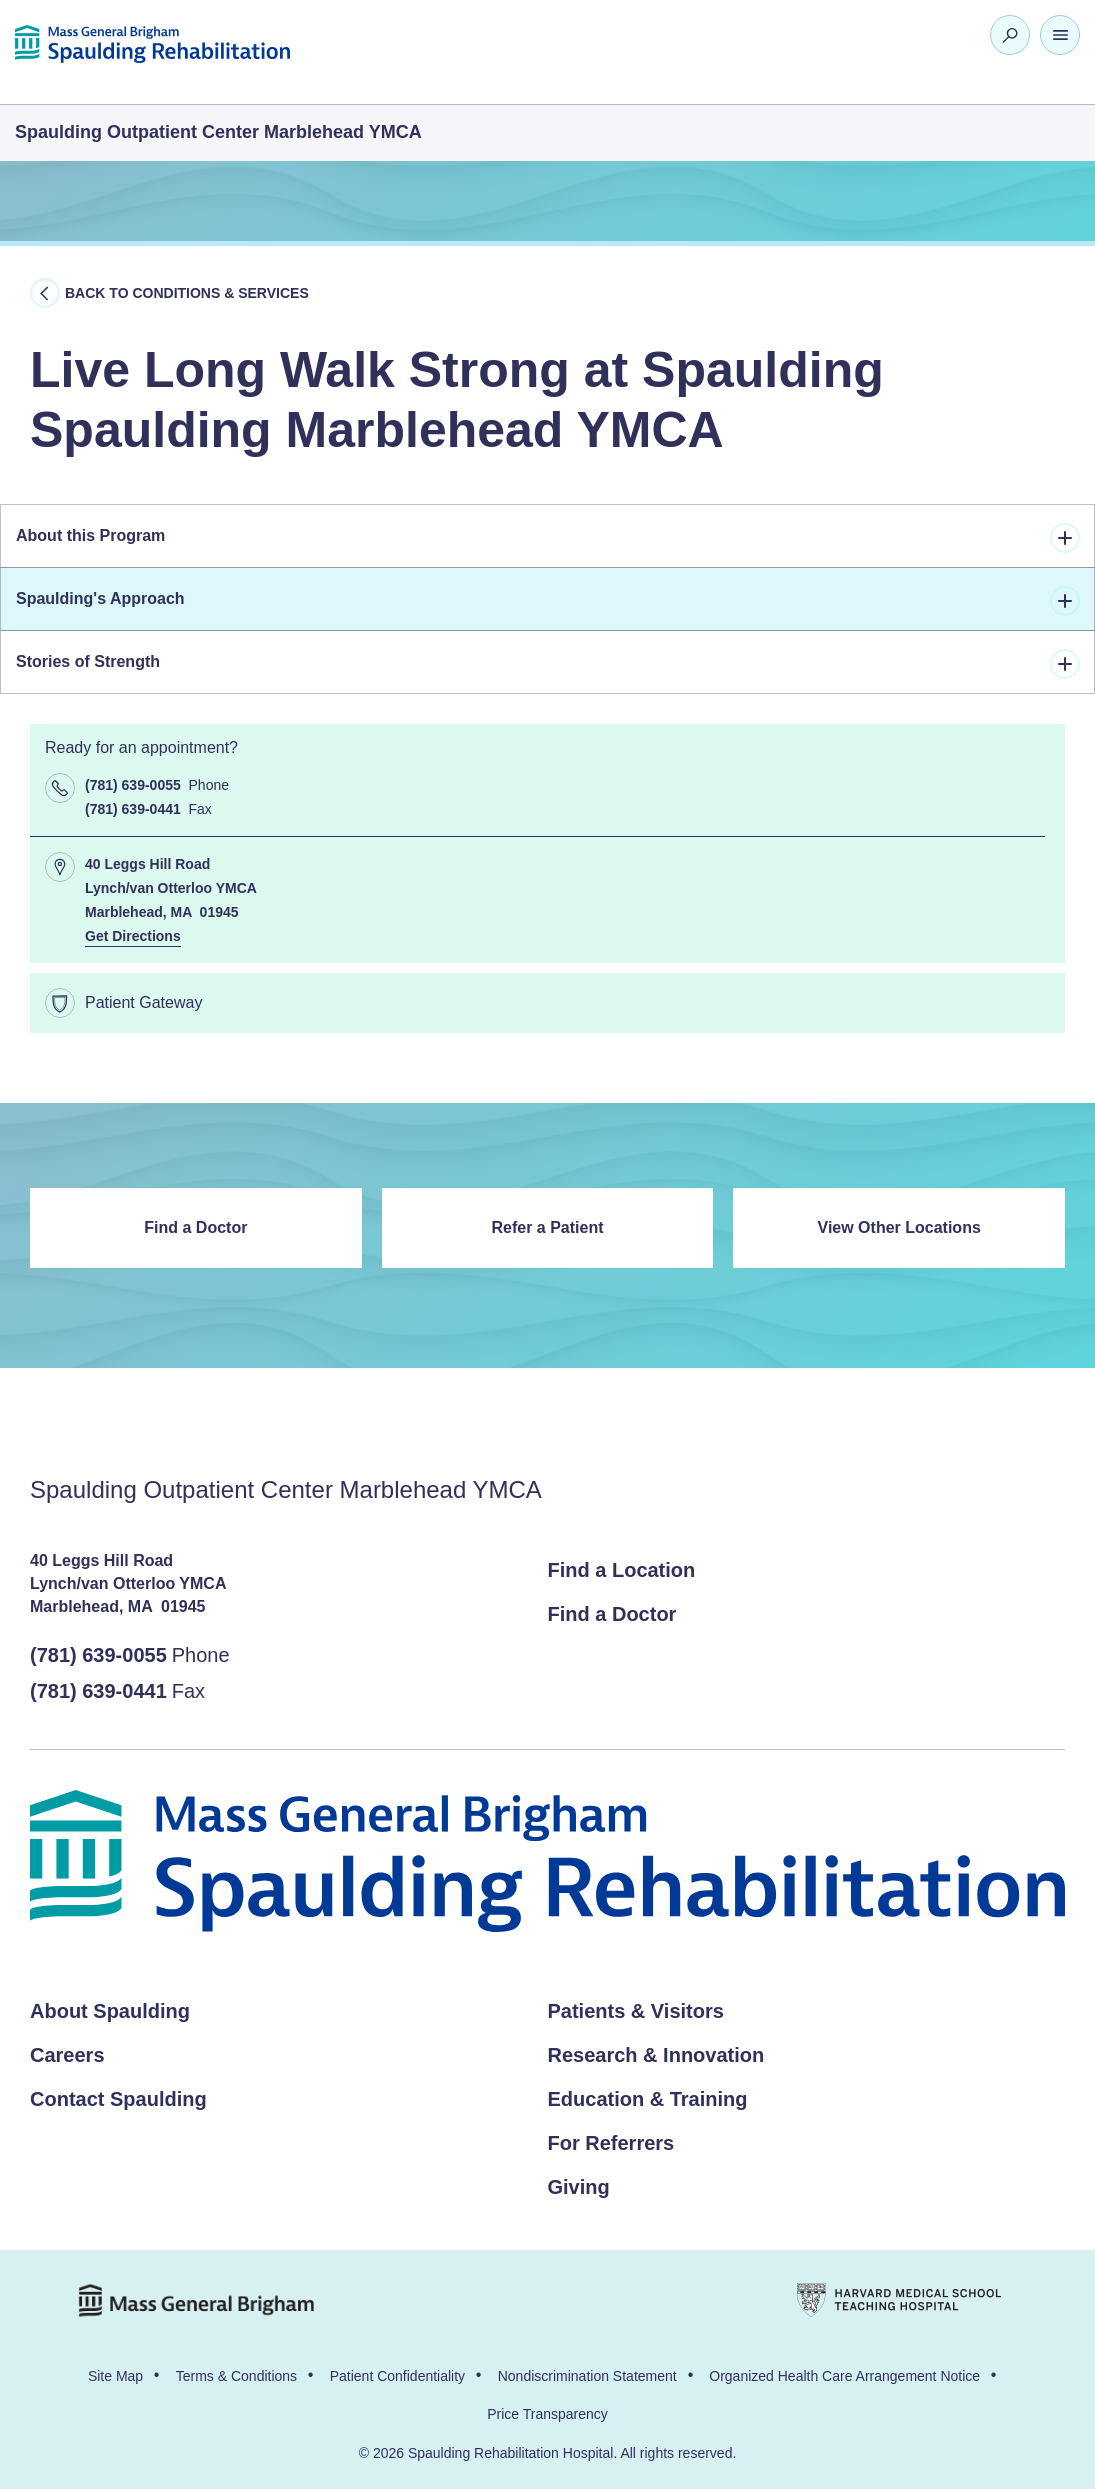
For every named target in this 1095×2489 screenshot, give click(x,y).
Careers (67, 2055)
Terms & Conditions (236, 2376)
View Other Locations (899, 1227)
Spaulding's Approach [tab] (548, 601)
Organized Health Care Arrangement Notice (844, 2376)
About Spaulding (110, 2011)
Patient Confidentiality (397, 2376)
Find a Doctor (195, 1227)
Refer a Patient (547, 1227)
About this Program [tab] (548, 538)
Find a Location (622, 1570)
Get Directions (133, 937)
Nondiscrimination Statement (587, 2376)
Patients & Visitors (636, 2011)
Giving (579, 2187)
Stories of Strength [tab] (548, 664)
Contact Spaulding (118, 2099)
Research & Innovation (656, 2055)
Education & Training (648, 2099)
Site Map (115, 2376)
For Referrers (611, 2143)
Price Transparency (547, 2414)
